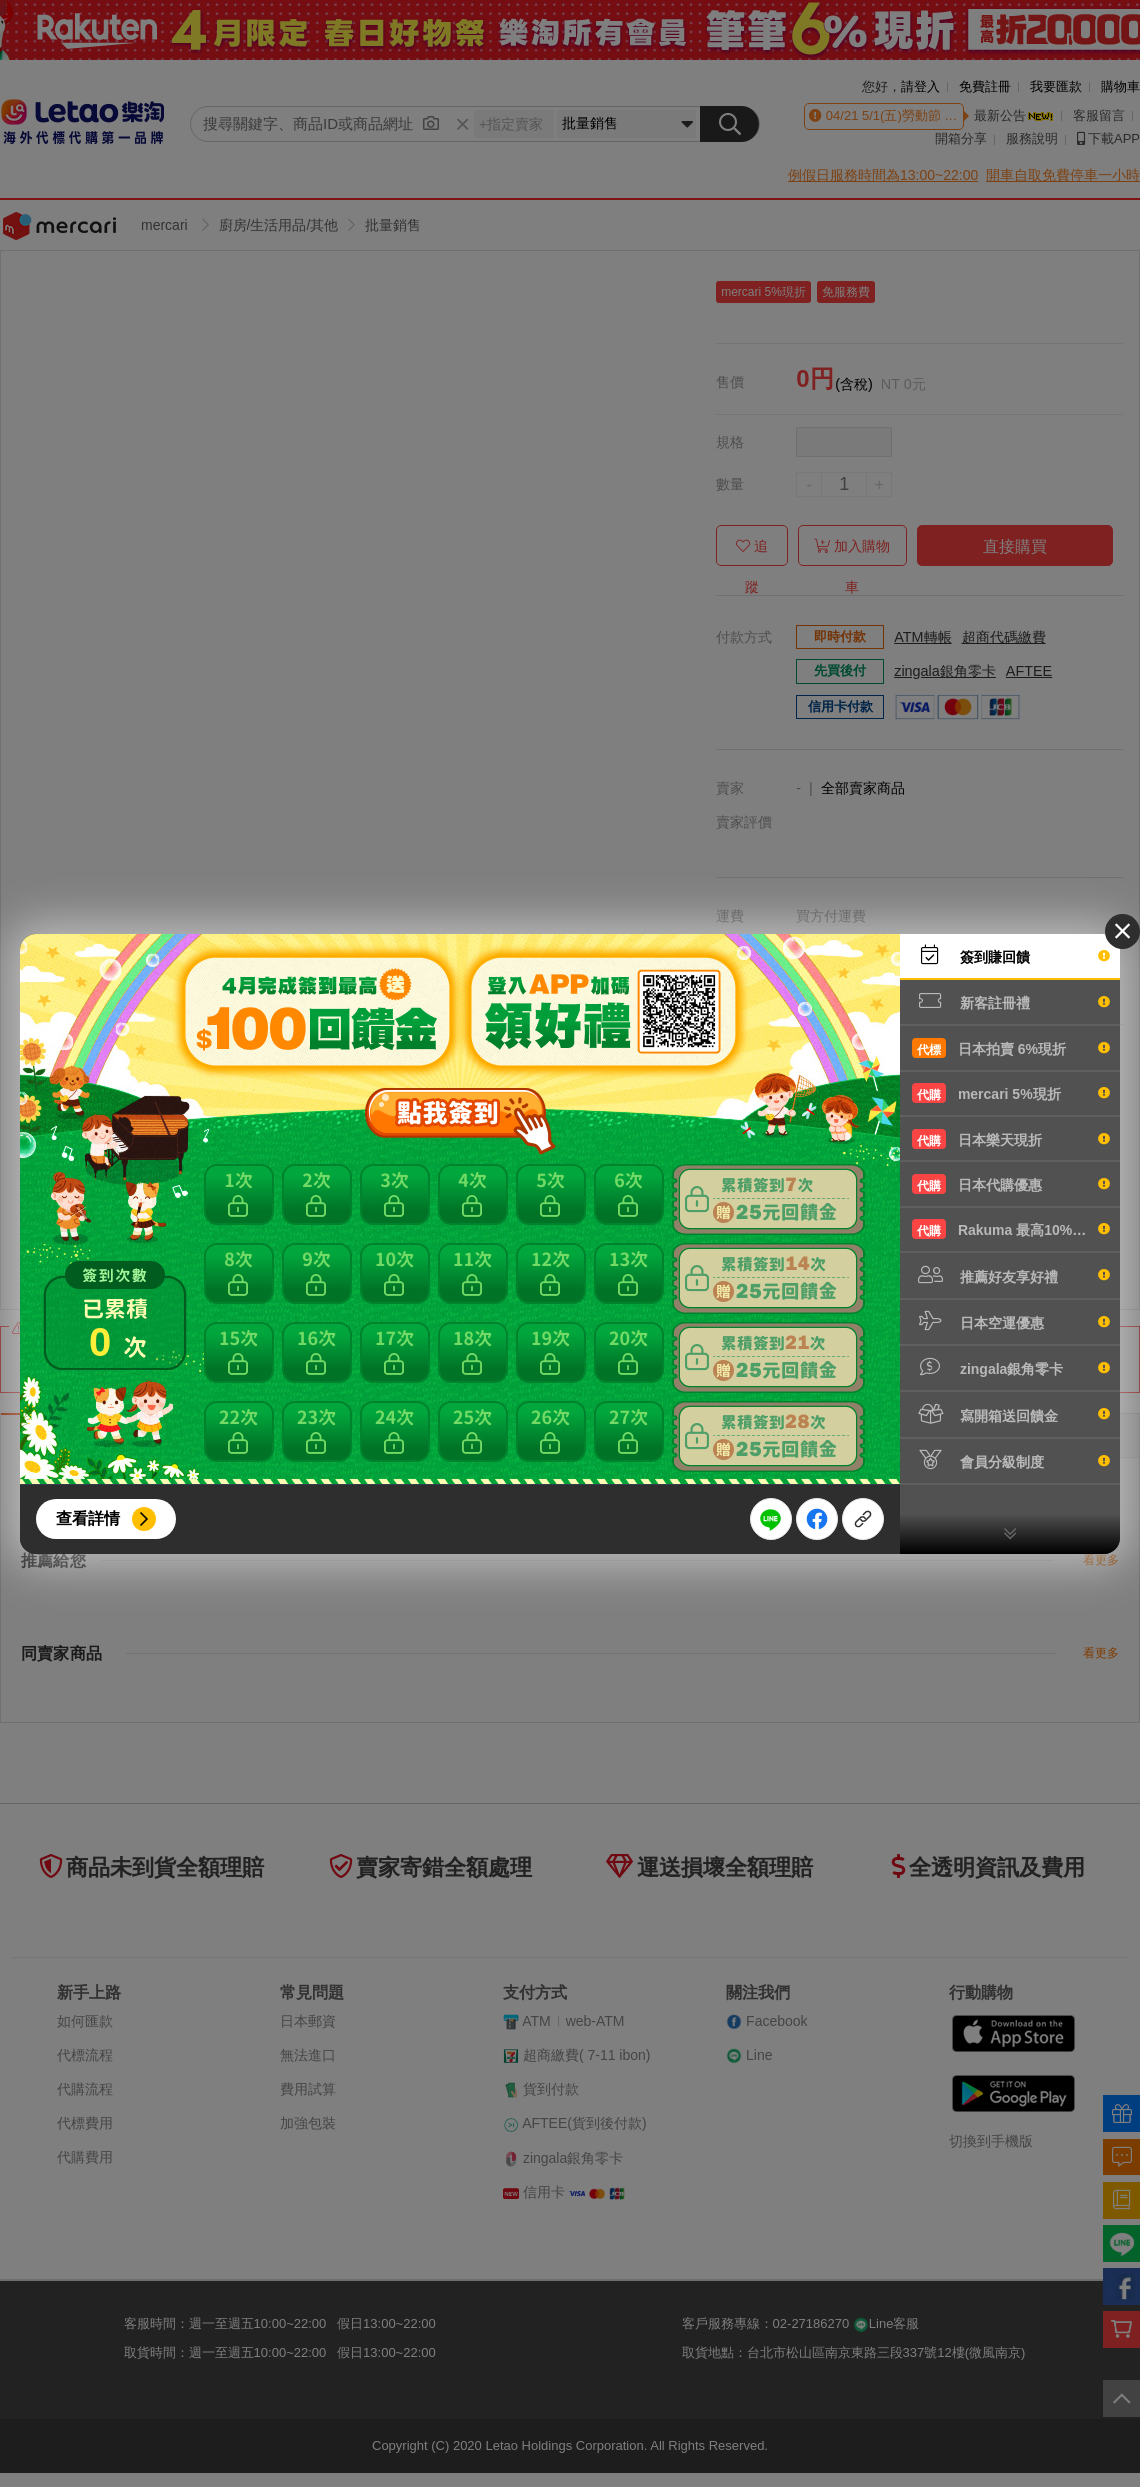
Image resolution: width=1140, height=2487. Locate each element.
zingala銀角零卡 (1011, 1367)
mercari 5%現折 (1011, 1093)
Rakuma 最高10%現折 (1011, 1229)
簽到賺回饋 (1011, 955)
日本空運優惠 (1011, 1321)
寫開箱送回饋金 (1011, 1414)
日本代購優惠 (1011, 1184)
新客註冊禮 (1011, 1001)
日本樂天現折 (1011, 1139)
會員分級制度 (1011, 1460)
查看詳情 (88, 1518)
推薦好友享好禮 (1011, 1275)
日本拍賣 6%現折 (1011, 1048)
